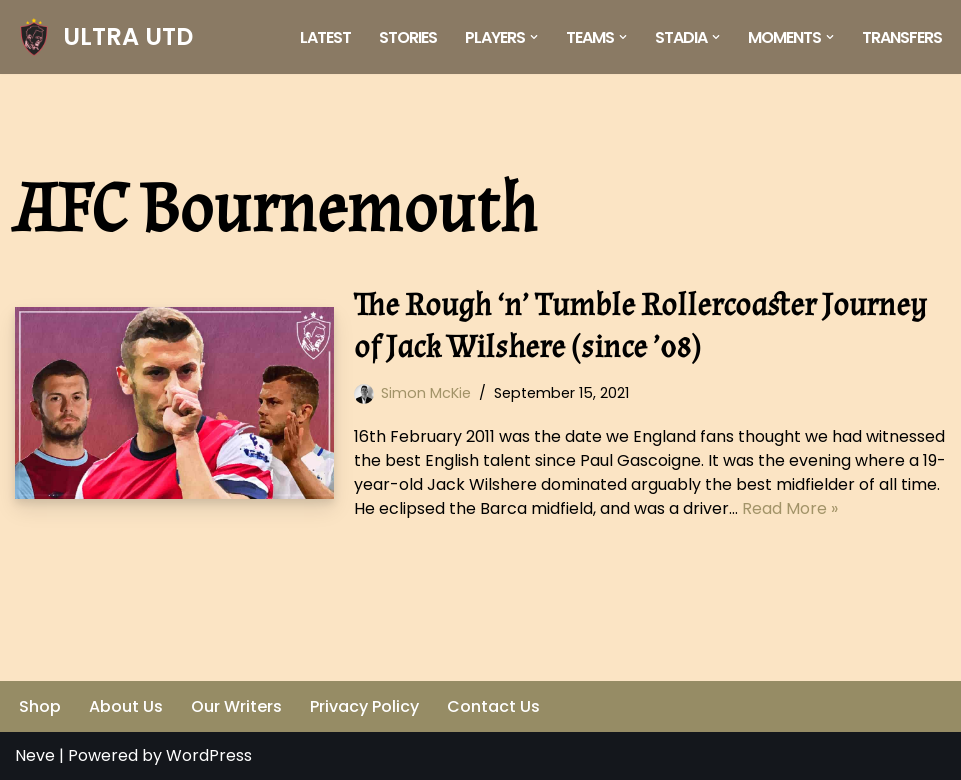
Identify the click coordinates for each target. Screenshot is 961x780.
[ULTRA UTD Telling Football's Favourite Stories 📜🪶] (104, 37)
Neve (35, 755)
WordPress (209, 755)
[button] (534, 37)
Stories (408, 37)
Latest (325, 37)
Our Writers (236, 706)
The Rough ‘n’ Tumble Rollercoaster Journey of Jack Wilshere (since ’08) (640, 326)
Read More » (790, 508)
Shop (40, 706)
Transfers (902, 37)
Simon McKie (426, 393)
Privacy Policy (364, 706)
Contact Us (493, 706)
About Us (126, 706)
